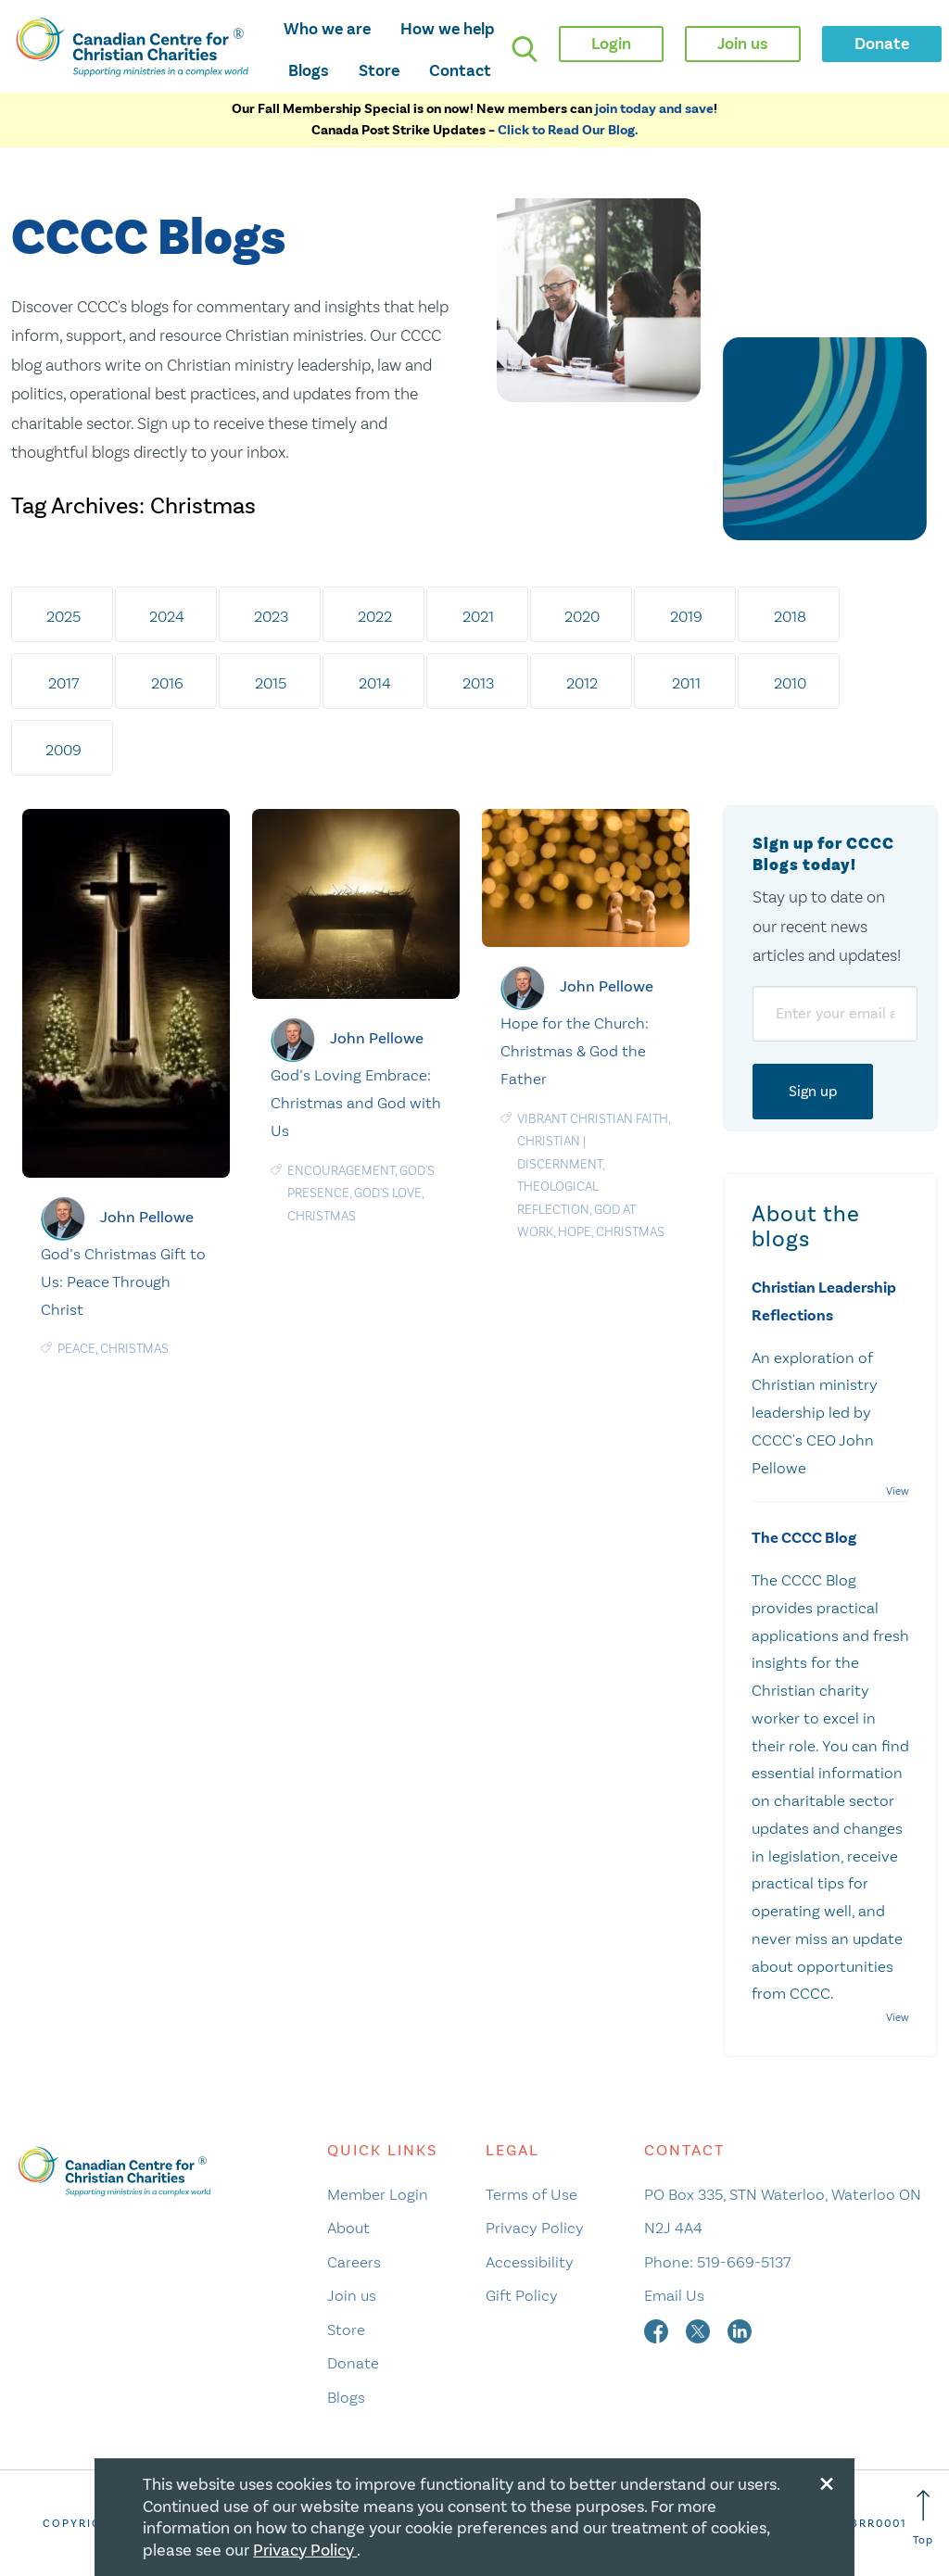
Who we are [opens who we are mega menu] (327, 29)
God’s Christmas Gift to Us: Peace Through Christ (123, 1281)
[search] (525, 49)
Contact (460, 70)
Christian (548, 1141)
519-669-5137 (744, 2262)
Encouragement (341, 1171)
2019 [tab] (686, 616)
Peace (76, 1349)
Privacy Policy (535, 2227)
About (348, 2227)
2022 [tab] (375, 616)
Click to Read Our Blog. (568, 130)
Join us (351, 2295)
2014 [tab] (375, 683)
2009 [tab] (63, 749)
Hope (574, 1232)
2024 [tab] (166, 616)
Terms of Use (531, 2194)
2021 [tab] (478, 616)
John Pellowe (147, 1217)
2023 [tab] (271, 616)
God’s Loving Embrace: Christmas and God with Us (356, 1103)
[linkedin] (740, 2329)
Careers (354, 2262)
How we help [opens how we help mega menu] (447, 29)
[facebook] (658, 2329)
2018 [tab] (790, 616)
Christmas (134, 1349)
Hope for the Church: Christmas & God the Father (574, 1051)
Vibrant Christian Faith (592, 1119)
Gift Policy (522, 2295)
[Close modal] (826, 2480)
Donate (353, 2363)
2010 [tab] (790, 683)
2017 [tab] (63, 683)
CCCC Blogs (148, 238)
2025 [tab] (63, 616)
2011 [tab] (686, 683)
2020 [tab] (582, 616)
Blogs (308, 70)
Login (611, 43)
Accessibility (530, 2262)
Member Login (377, 2194)
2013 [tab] (478, 683)
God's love (388, 1193)
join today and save (654, 109)
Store (379, 70)
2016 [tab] (167, 683)
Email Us (674, 2295)
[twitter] (700, 2329)
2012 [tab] (582, 683)
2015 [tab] (270, 683)
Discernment (559, 1164)
